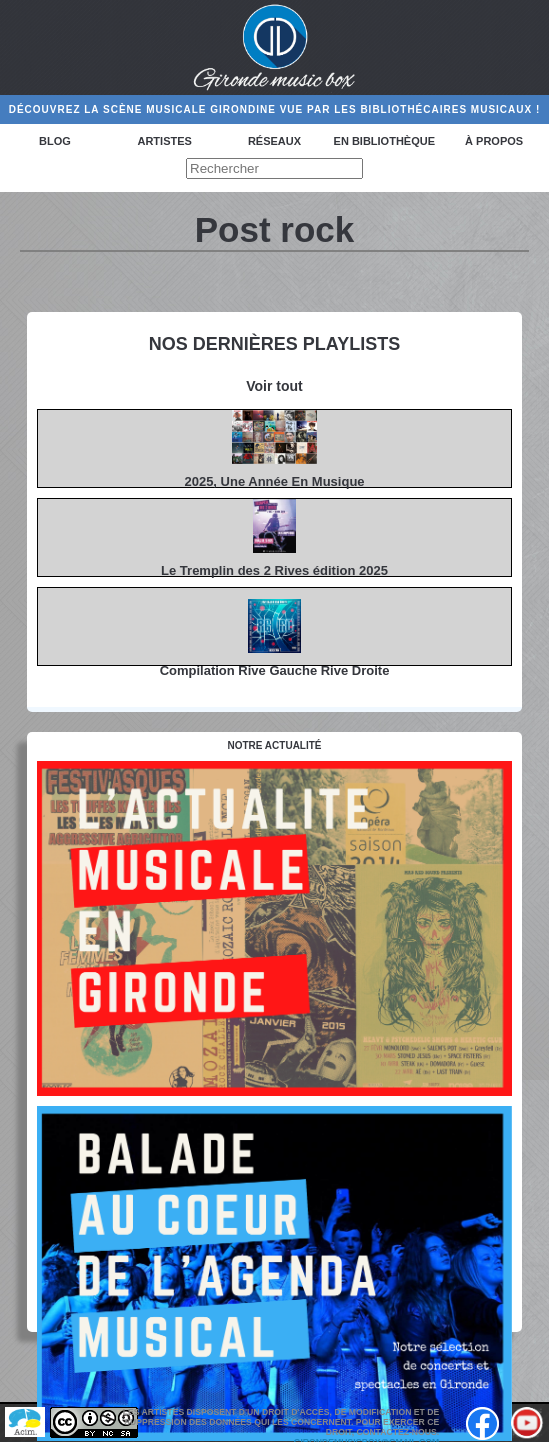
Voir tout (274, 386)
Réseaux (274, 141)
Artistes (164, 141)
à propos (494, 141)
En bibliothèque (384, 141)
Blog (55, 141)
